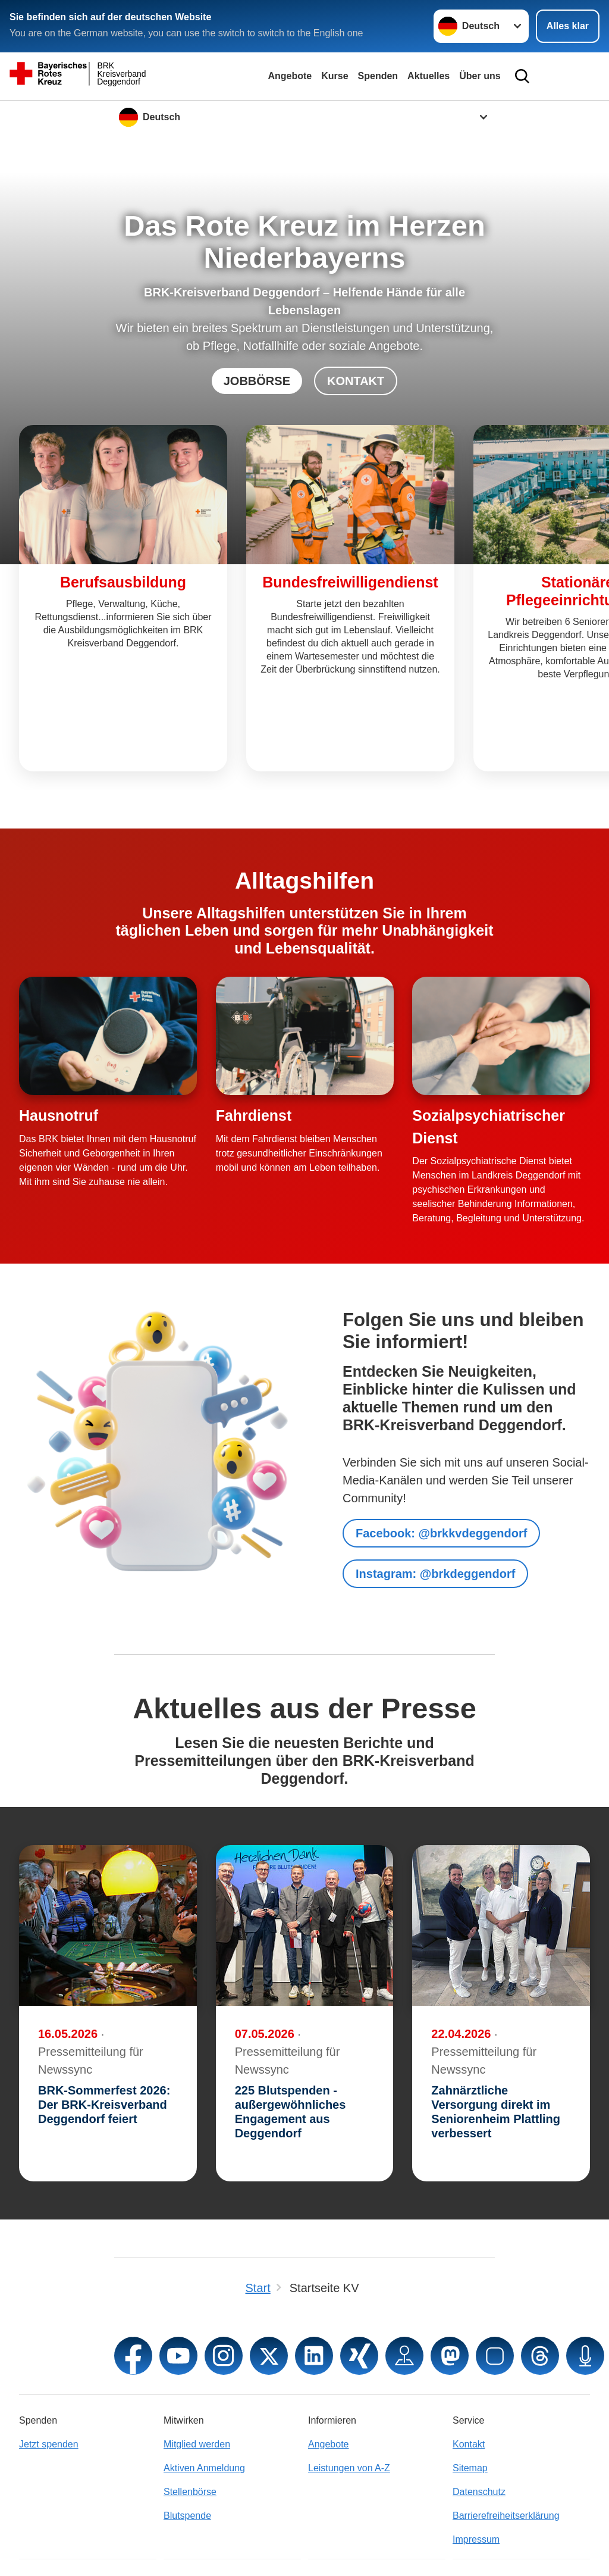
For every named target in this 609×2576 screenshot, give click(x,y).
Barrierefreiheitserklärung (506, 2446)
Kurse (334, 76)
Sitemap (470, 2398)
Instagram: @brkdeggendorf (435, 1504)
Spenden (378, 76)
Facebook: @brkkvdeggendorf (441, 1463)
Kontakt (469, 2374)
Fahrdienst (254, 1046)
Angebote (290, 76)
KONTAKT (355, 380)
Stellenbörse (190, 2422)
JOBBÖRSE (257, 380)
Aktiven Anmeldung (204, 2398)
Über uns (479, 76)
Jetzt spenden (49, 2374)
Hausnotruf (58, 1046)
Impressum (476, 2470)
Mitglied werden (197, 2374)
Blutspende (187, 2446)
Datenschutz (479, 2422)
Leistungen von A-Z (349, 2398)
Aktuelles (428, 76)
